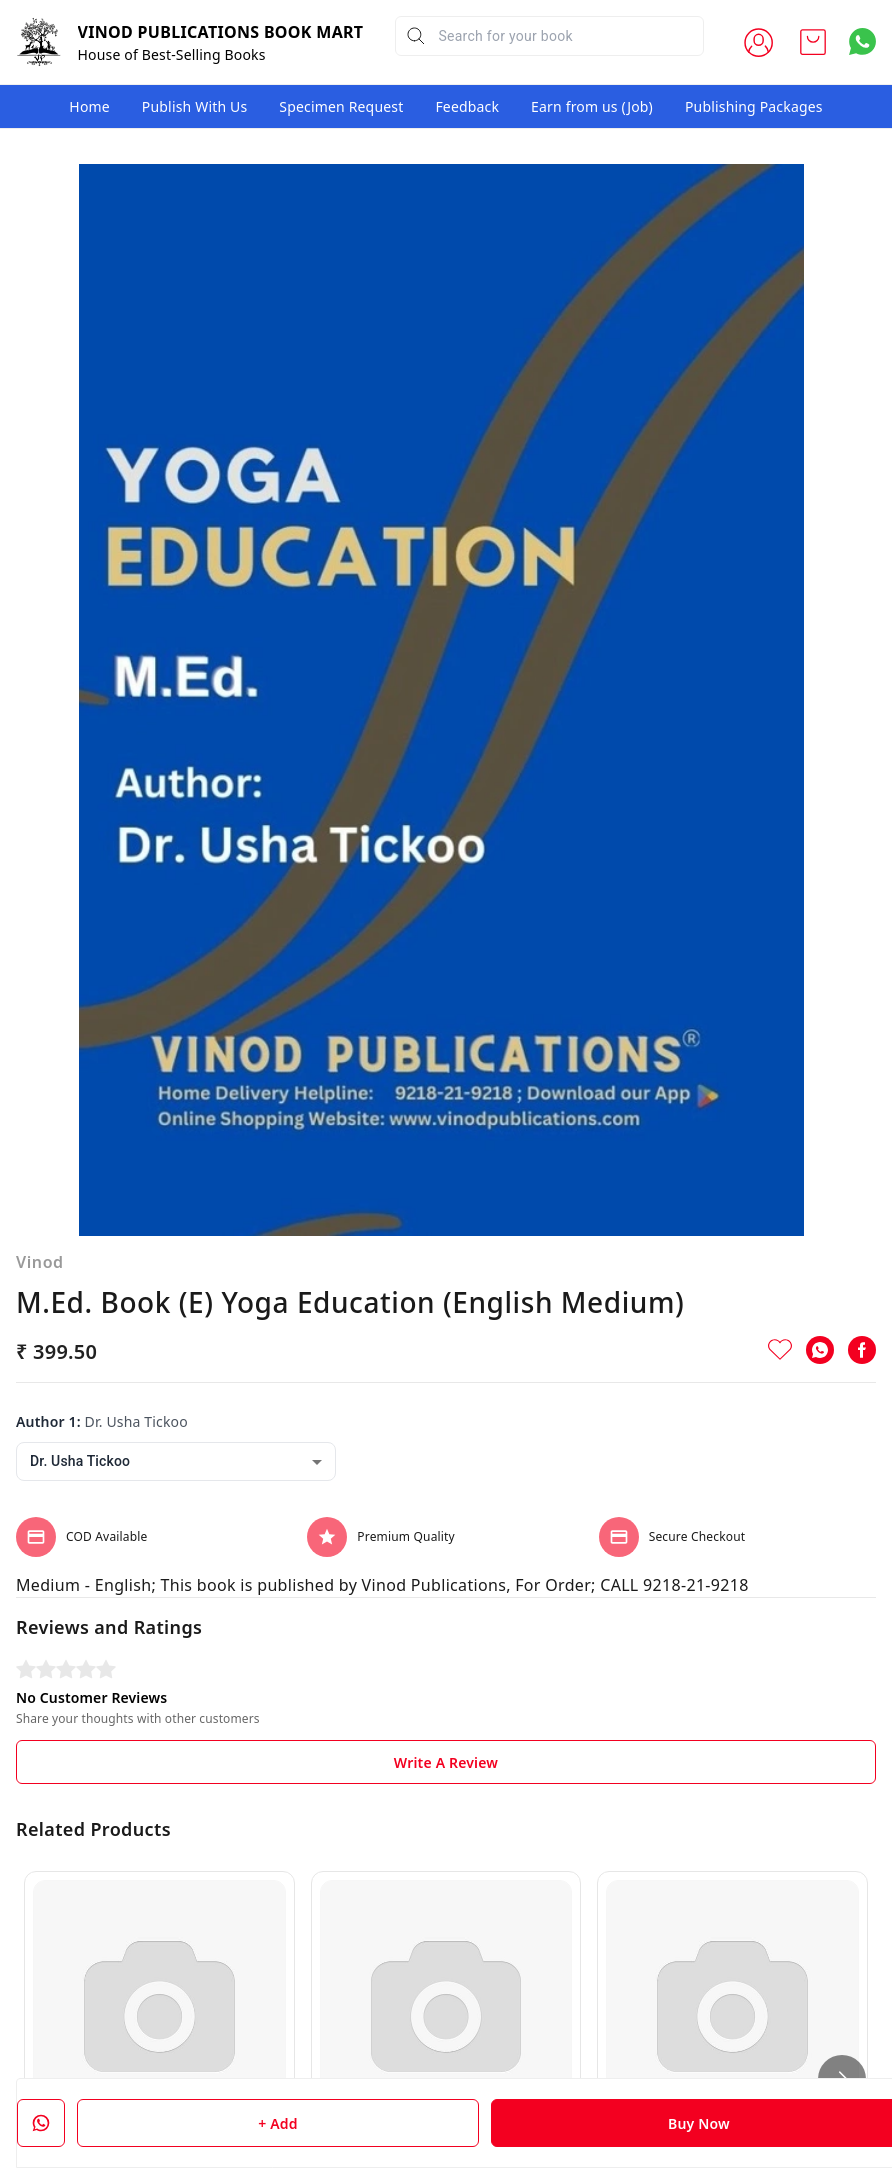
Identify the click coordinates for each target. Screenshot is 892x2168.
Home (89, 106)
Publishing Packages (754, 106)
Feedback (467, 106)
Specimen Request (341, 106)
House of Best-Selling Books (172, 54)
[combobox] (176, 1269)
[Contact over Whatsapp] (862, 41)
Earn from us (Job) (592, 106)
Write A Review (446, 1570)
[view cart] (813, 42)
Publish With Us (194, 106)
